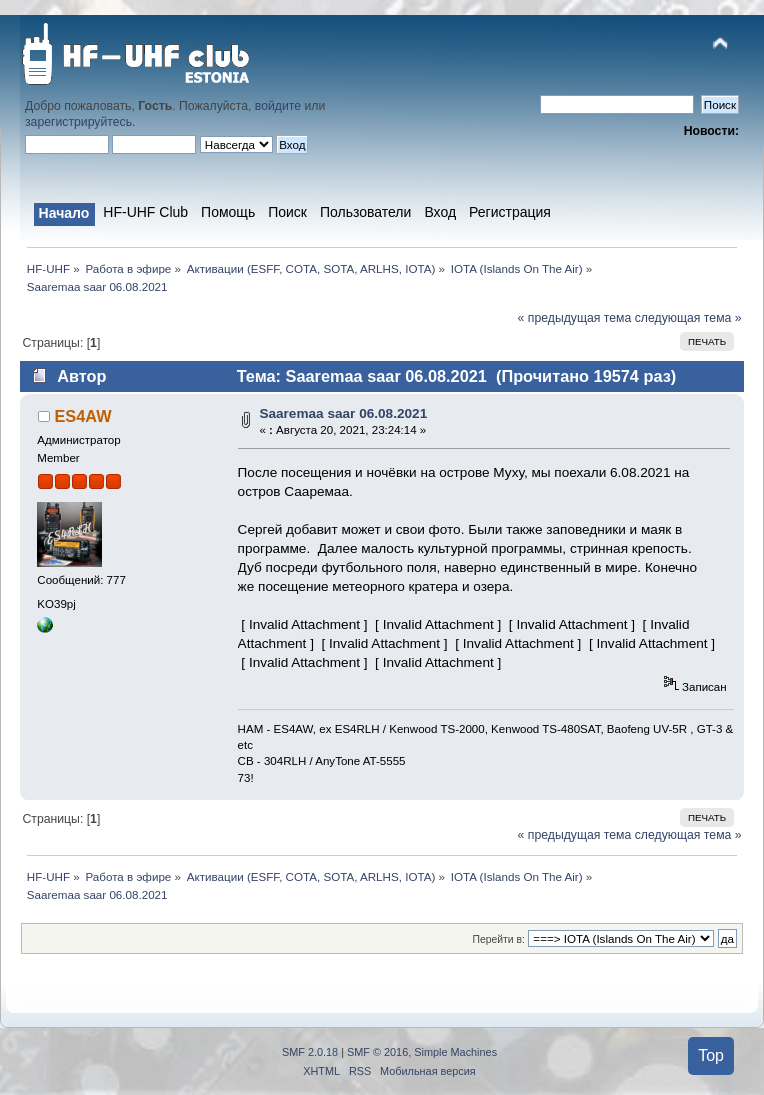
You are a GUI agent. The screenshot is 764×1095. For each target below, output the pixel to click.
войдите (278, 106)
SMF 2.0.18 (310, 1052)
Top (711, 1055)
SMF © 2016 (377, 1052)
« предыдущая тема (575, 318)
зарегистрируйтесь (78, 122)
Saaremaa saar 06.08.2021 (343, 413)
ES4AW (82, 416)
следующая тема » (688, 318)
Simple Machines (455, 1052)
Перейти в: (498, 939)
